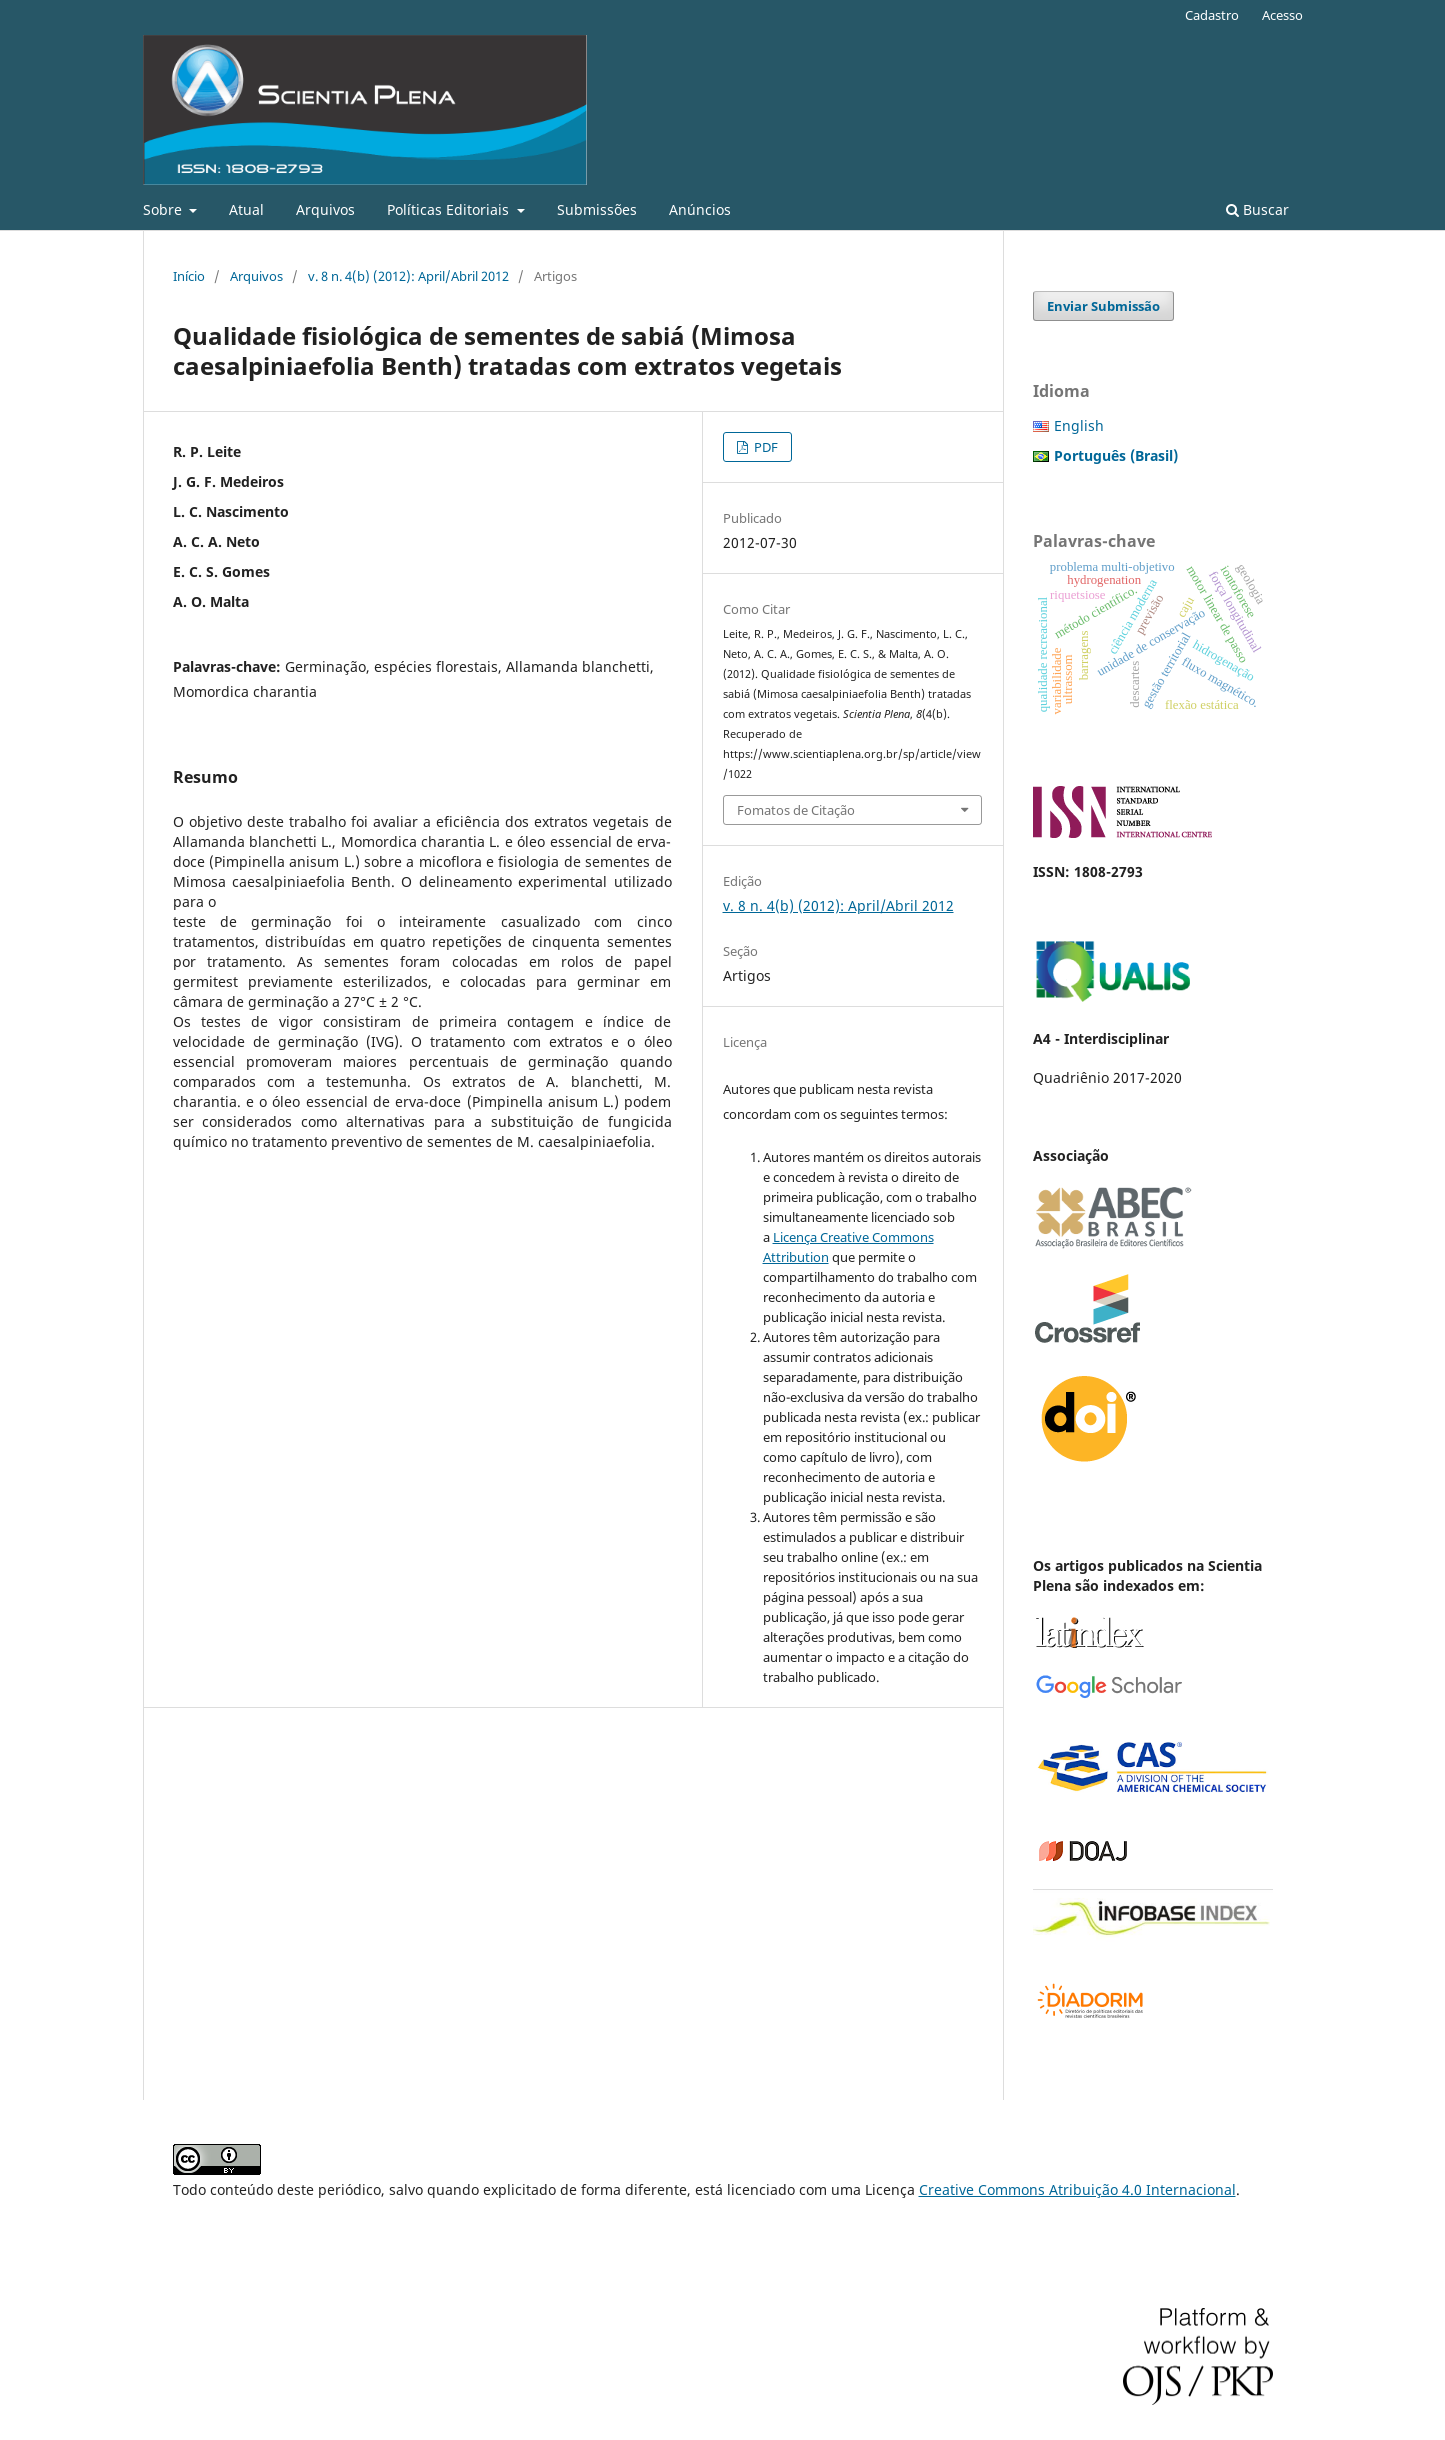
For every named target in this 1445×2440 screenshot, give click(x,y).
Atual (246, 209)
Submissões (597, 209)
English (1079, 425)
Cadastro (1212, 15)
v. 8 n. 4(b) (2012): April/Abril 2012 (408, 276)
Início (189, 276)
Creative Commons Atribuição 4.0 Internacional (1077, 2189)
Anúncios (700, 209)
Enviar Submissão (1103, 306)
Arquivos (325, 209)
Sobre (164, 209)
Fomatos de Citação (796, 810)
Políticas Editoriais (450, 209)
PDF (764, 447)
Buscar (1257, 209)
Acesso (1282, 15)
